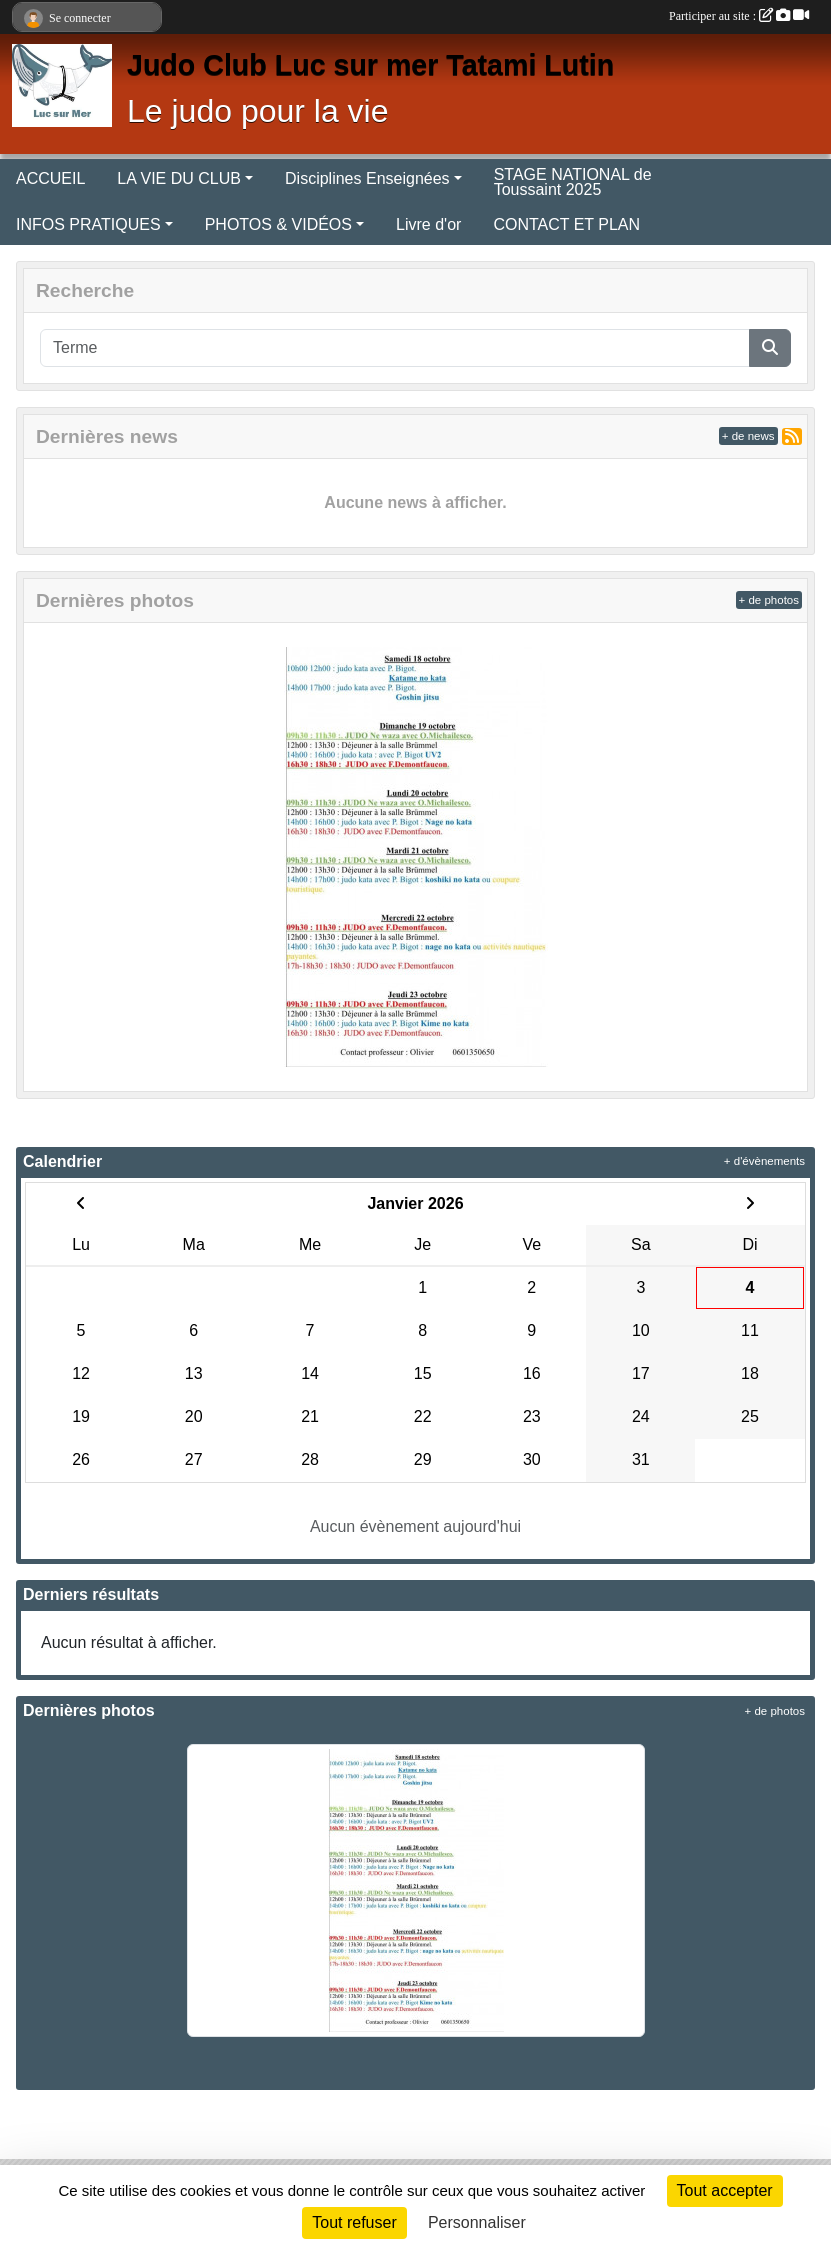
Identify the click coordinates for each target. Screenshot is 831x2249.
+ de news (748, 436)
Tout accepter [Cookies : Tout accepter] (725, 2190)
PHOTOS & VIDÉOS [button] (278, 224)
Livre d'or (428, 224)
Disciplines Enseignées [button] (367, 178)
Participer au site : (739, 16)
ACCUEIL (50, 178)
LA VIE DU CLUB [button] (179, 178)
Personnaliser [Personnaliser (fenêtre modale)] (477, 2222)
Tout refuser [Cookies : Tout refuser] (354, 2222)
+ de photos (769, 600)
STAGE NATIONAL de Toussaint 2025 (573, 182)
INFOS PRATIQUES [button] (88, 224)
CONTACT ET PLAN (566, 224)
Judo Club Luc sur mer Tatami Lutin (370, 65)
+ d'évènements (764, 1161)
